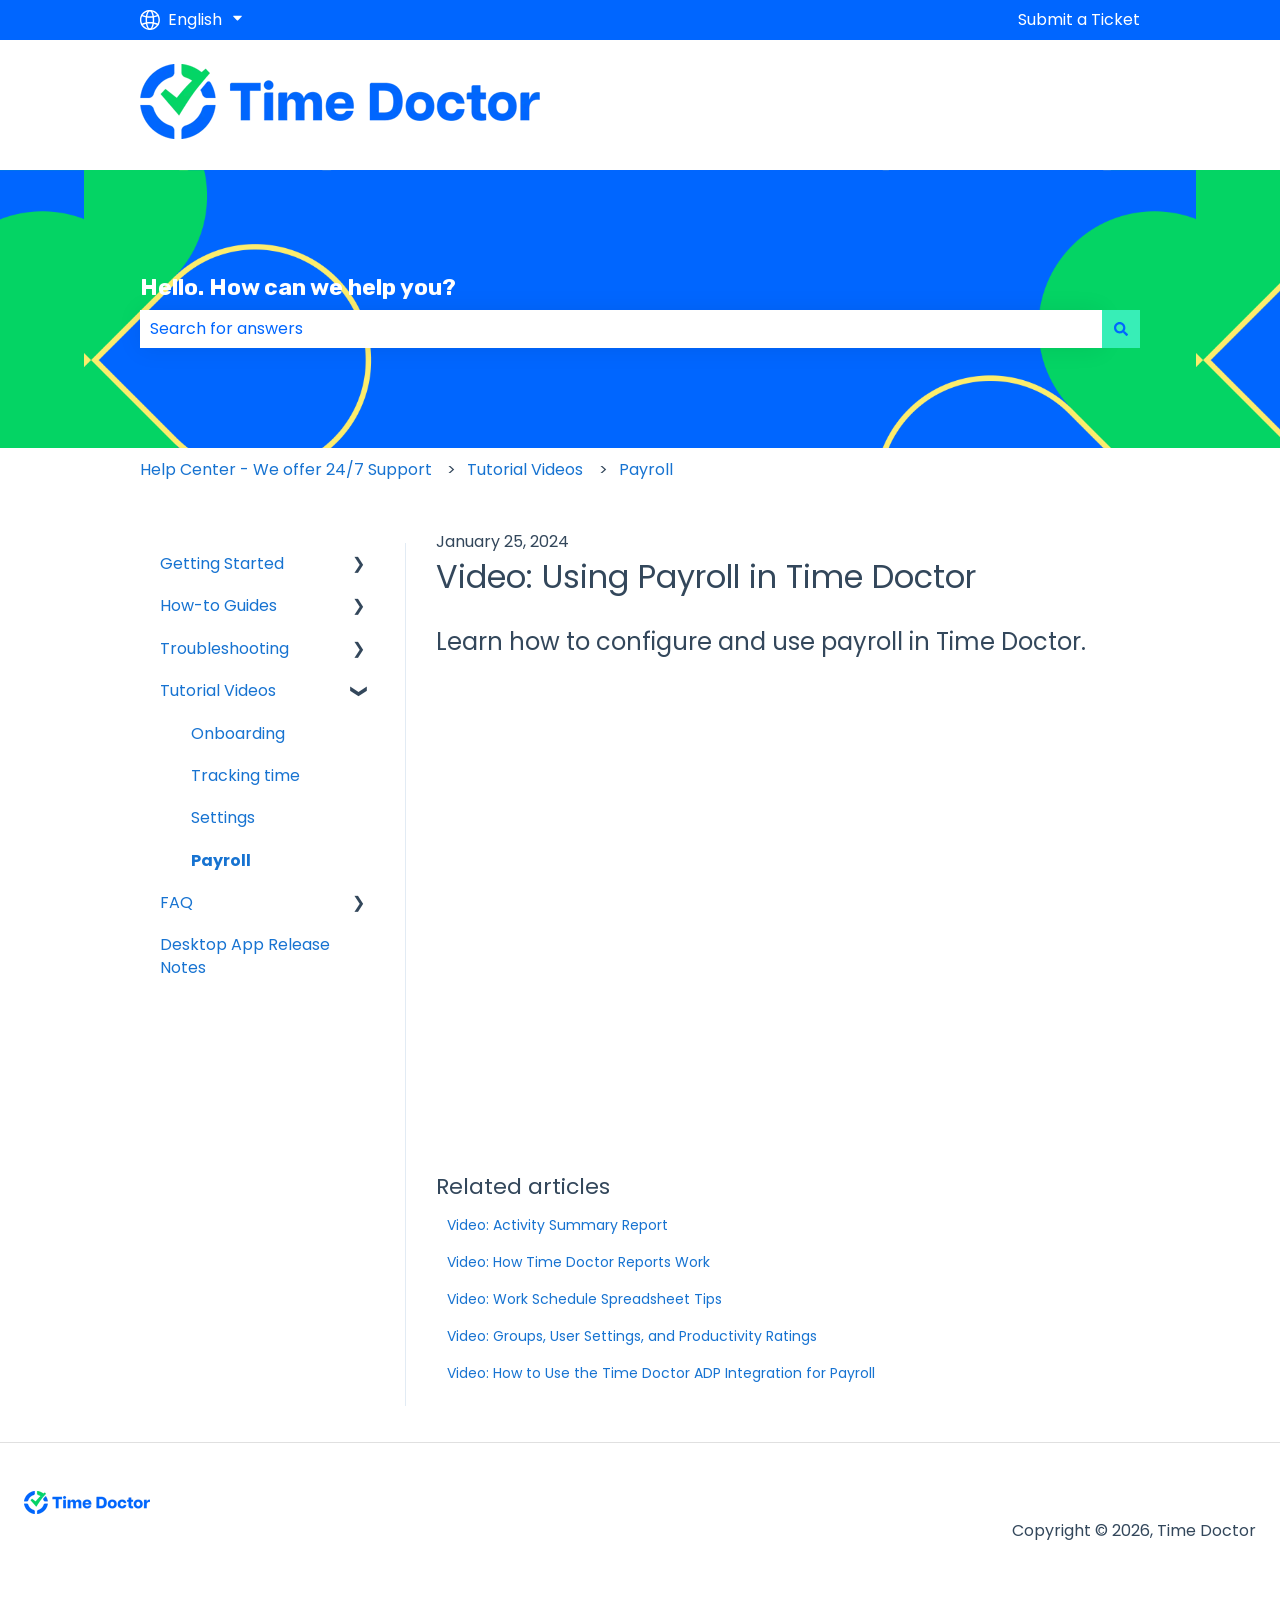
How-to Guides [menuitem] (218, 605)
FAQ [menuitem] (176, 902)
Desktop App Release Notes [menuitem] (245, 955)
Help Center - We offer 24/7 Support (286, 469)
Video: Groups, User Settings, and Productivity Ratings (632, 1336)
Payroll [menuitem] (221, 860)
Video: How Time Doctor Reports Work (578, 1262)
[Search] (1121, 329)
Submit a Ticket (1079, 20)
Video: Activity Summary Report (557, 1225)
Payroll (646, 469)
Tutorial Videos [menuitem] (218, 690)
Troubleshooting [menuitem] (224, 648)
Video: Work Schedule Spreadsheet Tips (584, 1299)
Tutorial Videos (525, 469)
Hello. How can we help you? (298, 287)
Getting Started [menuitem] (222, 563)
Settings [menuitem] (223, 817)
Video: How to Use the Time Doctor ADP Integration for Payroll (661, 1373)
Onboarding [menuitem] (238, 733)
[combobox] (621, 329)
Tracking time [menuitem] (245, 775)
